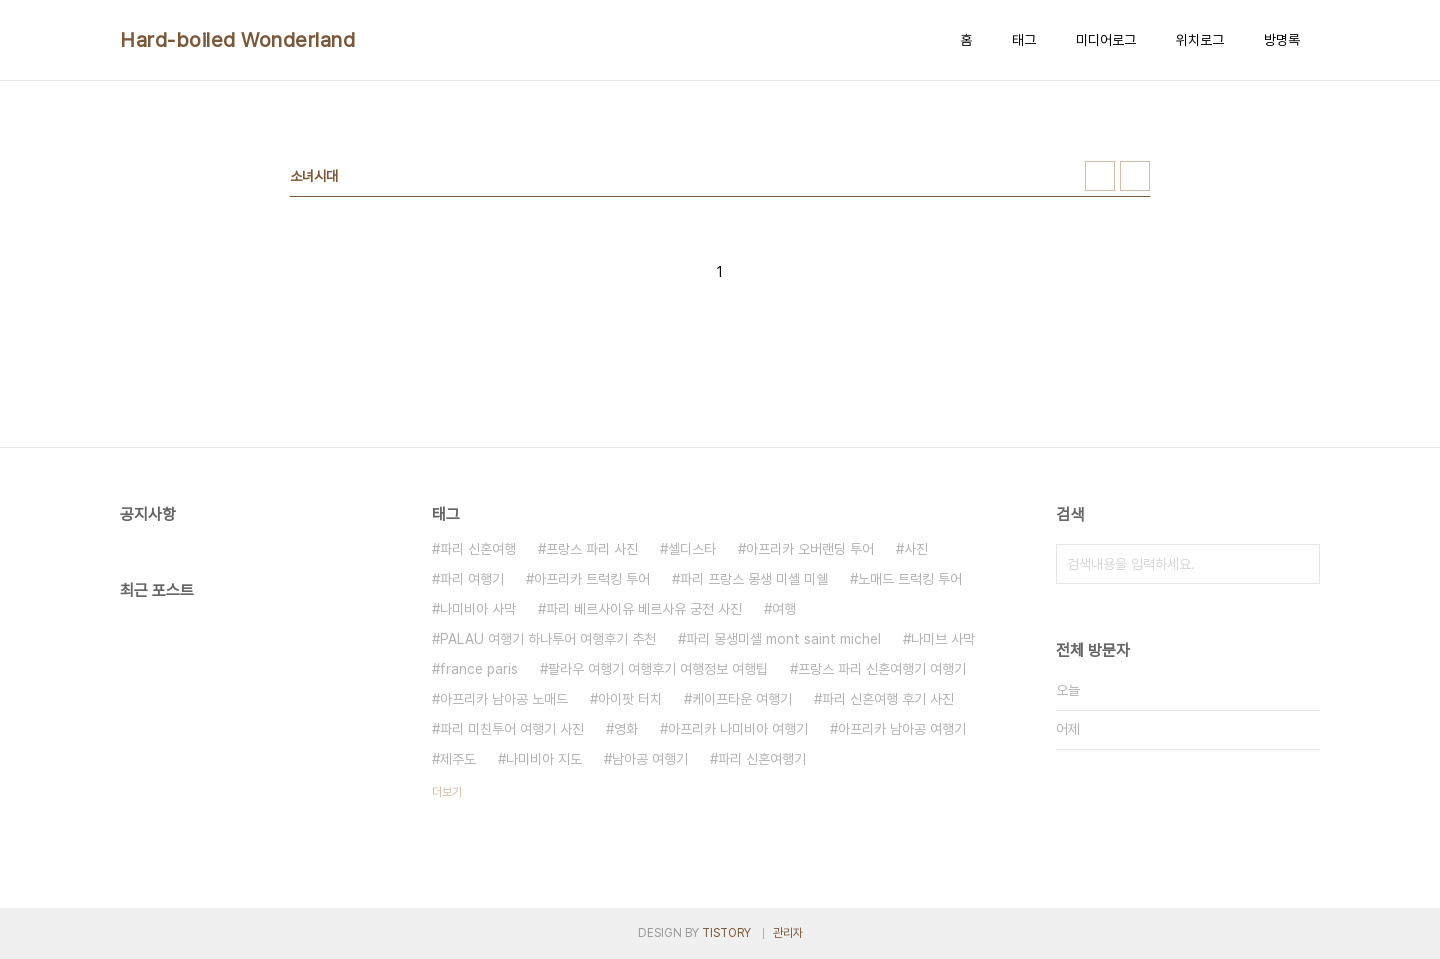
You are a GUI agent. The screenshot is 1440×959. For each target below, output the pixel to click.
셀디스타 (692, 549)
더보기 (447, 792)
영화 (626, 729)
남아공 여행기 (650, 759)
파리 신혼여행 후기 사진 (888, 699)
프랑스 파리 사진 (592, 549)
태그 (1024, 40)
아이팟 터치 (630, 699)
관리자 (788, 933)
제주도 (458, 759)
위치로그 (1200, 40)
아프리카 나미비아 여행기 (738, 729)
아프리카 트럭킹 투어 (592, 579)
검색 (1300, 564)
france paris (479, 669)
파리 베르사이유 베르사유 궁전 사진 (644, 609)
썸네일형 (1100, 176)
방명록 (1282, 40)
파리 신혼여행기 (762, 759)
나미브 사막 (943, 639)
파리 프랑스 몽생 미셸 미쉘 (754, 579)
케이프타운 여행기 (742, 699)
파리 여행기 (472, 579)
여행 (784, 609)
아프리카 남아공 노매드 (504, 699)
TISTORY (726, 933)
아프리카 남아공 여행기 (902, 729)
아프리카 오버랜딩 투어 (810, 549)
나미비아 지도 (544, 759)
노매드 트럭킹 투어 (910, 579)
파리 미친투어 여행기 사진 (512, 729)
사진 (916, 549)
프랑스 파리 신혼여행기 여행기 (882, 669)
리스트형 (1135, 176)
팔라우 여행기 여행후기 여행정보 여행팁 (658, 669)
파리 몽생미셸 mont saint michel (783, 639)
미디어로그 (1106, 40)
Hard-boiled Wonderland (237, 40)
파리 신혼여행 (478, 549)
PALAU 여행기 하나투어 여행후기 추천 (548, 639)
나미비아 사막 (478, 609)
